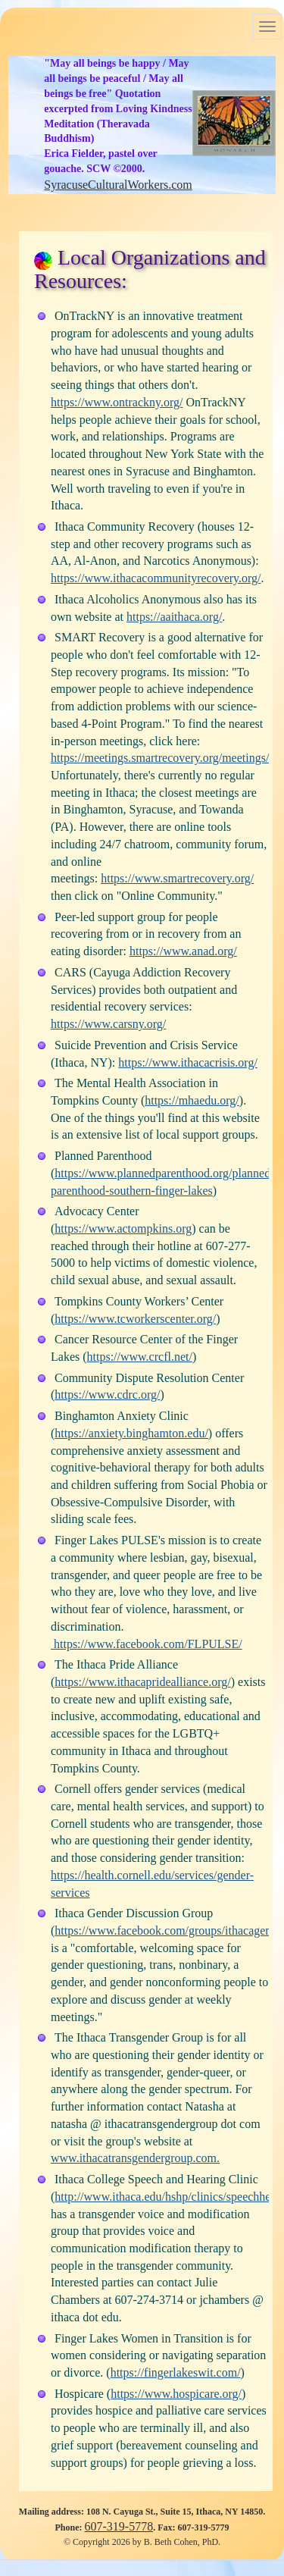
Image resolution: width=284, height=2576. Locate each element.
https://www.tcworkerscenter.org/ (135, 1318)
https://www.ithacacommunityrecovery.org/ (156, 578)
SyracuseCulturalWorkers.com (118, 184)
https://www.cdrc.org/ (107, 1394)
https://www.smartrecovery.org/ (177, 878)
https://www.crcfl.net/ (139, 1356)
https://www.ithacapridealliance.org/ (142, 1681)
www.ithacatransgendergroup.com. (135, 2157)
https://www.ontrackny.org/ (117, 402)
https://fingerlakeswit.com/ (176, 2372)
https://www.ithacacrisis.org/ (187, 1062)
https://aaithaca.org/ (174, 616)
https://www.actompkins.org (123, 1228)
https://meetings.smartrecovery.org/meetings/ (160, 757)
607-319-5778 (119, 2526)
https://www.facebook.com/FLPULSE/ (146, 1643)
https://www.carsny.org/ (108, 1023)
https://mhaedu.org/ (192, 1100)
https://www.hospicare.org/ (176, 2393)
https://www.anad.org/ (183, 951)
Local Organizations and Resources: (150, 269)
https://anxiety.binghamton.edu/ (131, 1433)
